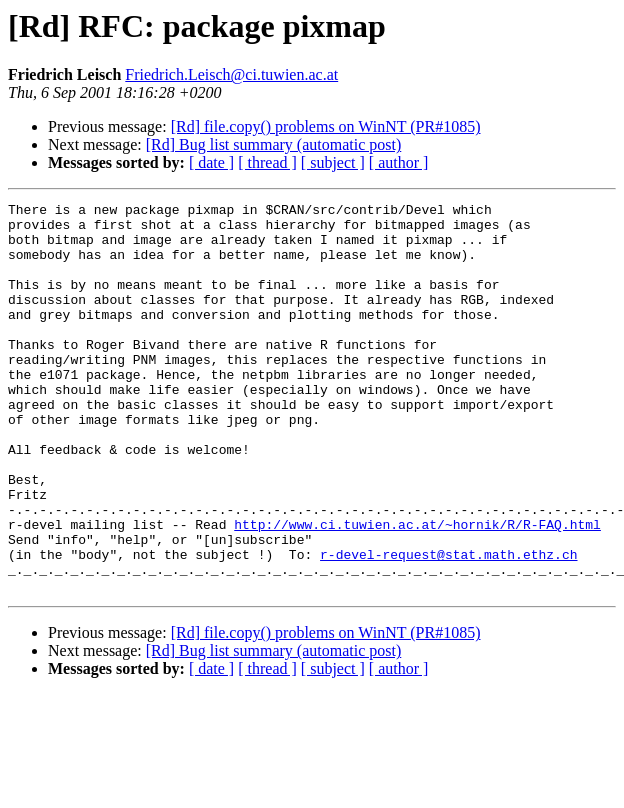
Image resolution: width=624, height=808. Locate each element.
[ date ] (211, 162)
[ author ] (399, 162)
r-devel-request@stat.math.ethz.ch (448, 626)
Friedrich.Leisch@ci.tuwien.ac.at (231, 74)
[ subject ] (333, 162)
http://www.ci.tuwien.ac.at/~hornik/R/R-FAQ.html (417, 590)
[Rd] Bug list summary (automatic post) (274, 144)
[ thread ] (267, 162)
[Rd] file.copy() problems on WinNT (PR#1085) (326, 126)
